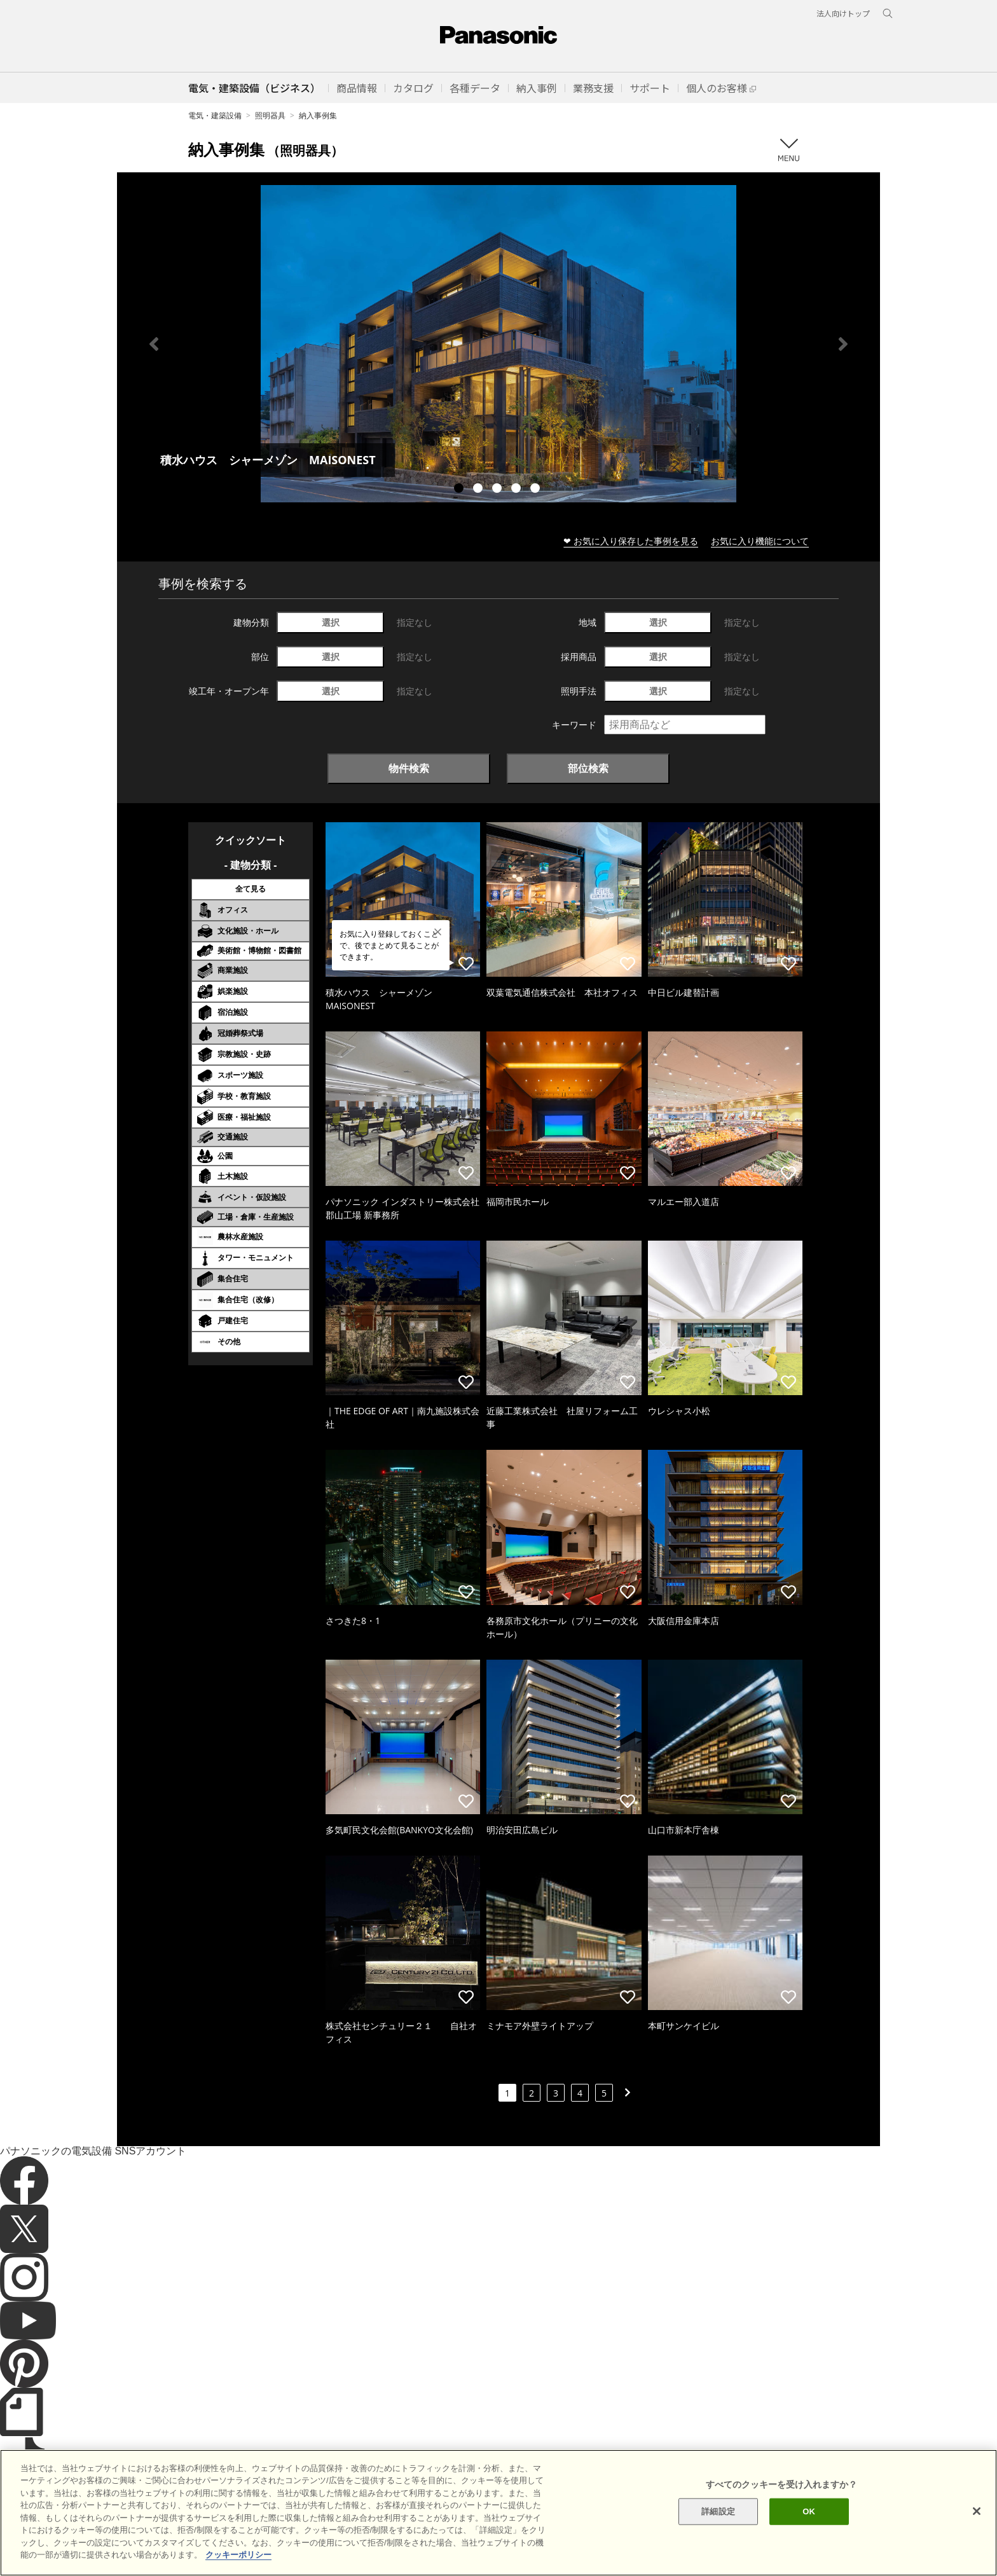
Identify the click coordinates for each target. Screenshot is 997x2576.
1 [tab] (460, 489)
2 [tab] (479, 489)
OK (808, 2535)
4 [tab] (517, 489)
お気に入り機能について (760, 541)
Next (843, 344)
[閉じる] (977, 2535)
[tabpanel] (498, 343)
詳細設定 (718, 2535)
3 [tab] (498, 489)
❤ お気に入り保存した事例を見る (630, 541)
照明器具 (270, 115)
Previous (154, 344)
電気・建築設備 (215, 115)
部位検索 (588, 768)
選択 (331, 622)
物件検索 (408, 768)
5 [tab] (536, 489)
